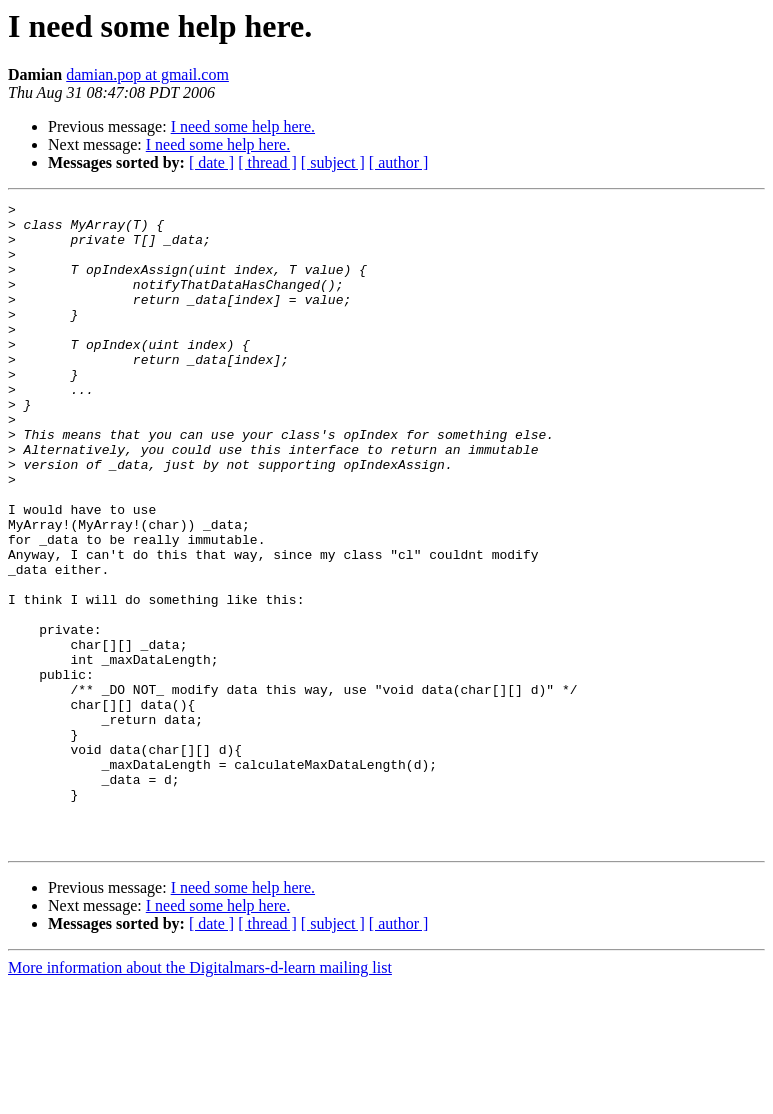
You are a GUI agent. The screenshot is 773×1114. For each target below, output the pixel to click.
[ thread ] (267, 162)
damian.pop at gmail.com (147, 74)
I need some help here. (243, 126)
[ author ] (399, 162)
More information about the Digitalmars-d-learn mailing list (200, 1096)
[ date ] (211, 162)
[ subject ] (333, 162)
